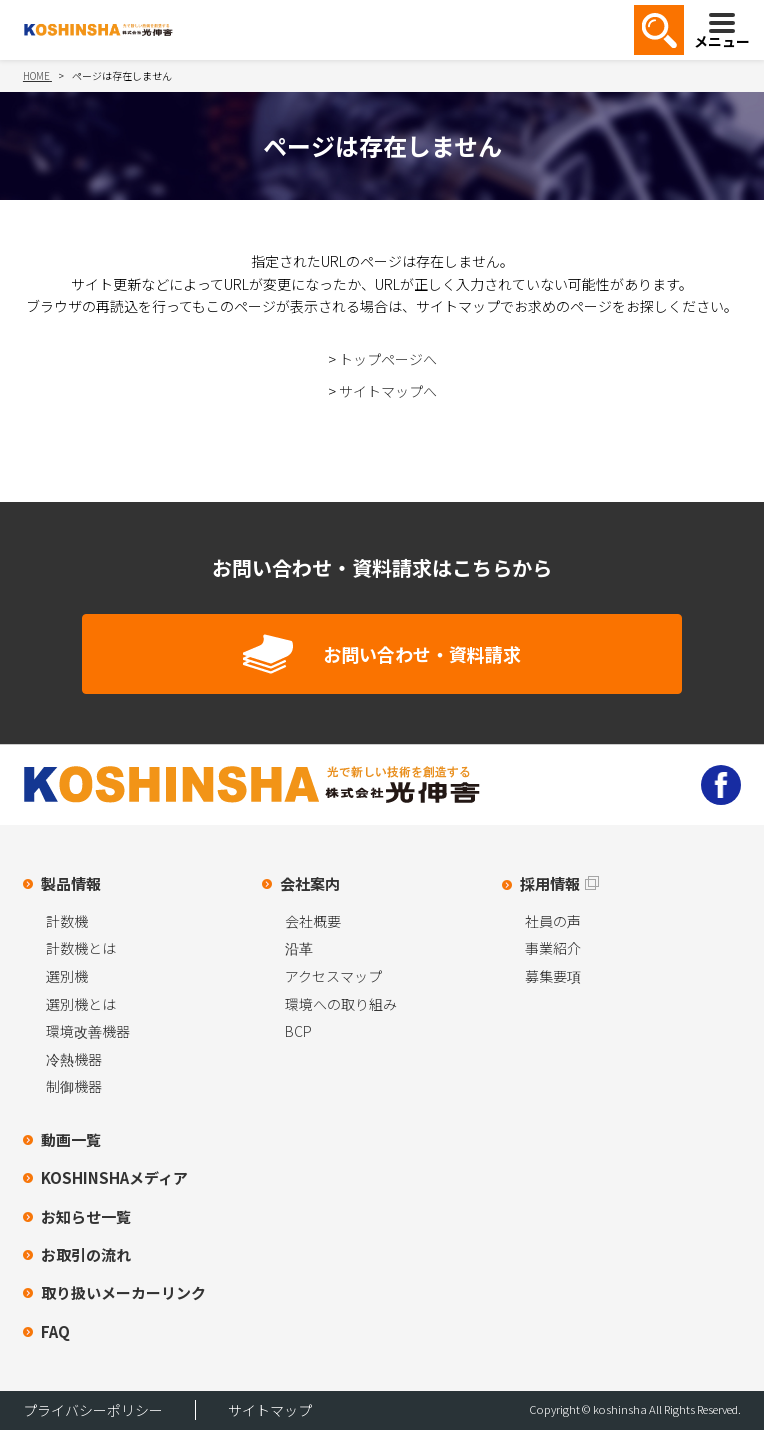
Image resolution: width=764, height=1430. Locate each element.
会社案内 (310, 883)
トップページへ (388, 359)
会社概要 (313, 921)
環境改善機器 (88, 1031)
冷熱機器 (74, 1059)
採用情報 (550, 884)
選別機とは (81, 1004)
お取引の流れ (86, 1254)
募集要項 (553, 976)
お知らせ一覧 (86, 1216)
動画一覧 (71, 1139)
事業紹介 (553, 948)
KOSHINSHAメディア (114, 1177)
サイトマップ (270, 1410)
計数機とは (81, 948)
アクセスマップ (333, 976)
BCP (298, 1031)
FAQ (55, 1331)
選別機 (67, 976)
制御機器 (74, 1086)
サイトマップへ (388, 391)
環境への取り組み (341, 1004)
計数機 (67, 921)
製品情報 (71, 883)
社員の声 (553, 921)
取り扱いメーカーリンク (123, 1292)
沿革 (299, 948)
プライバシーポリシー (93, 1410)
